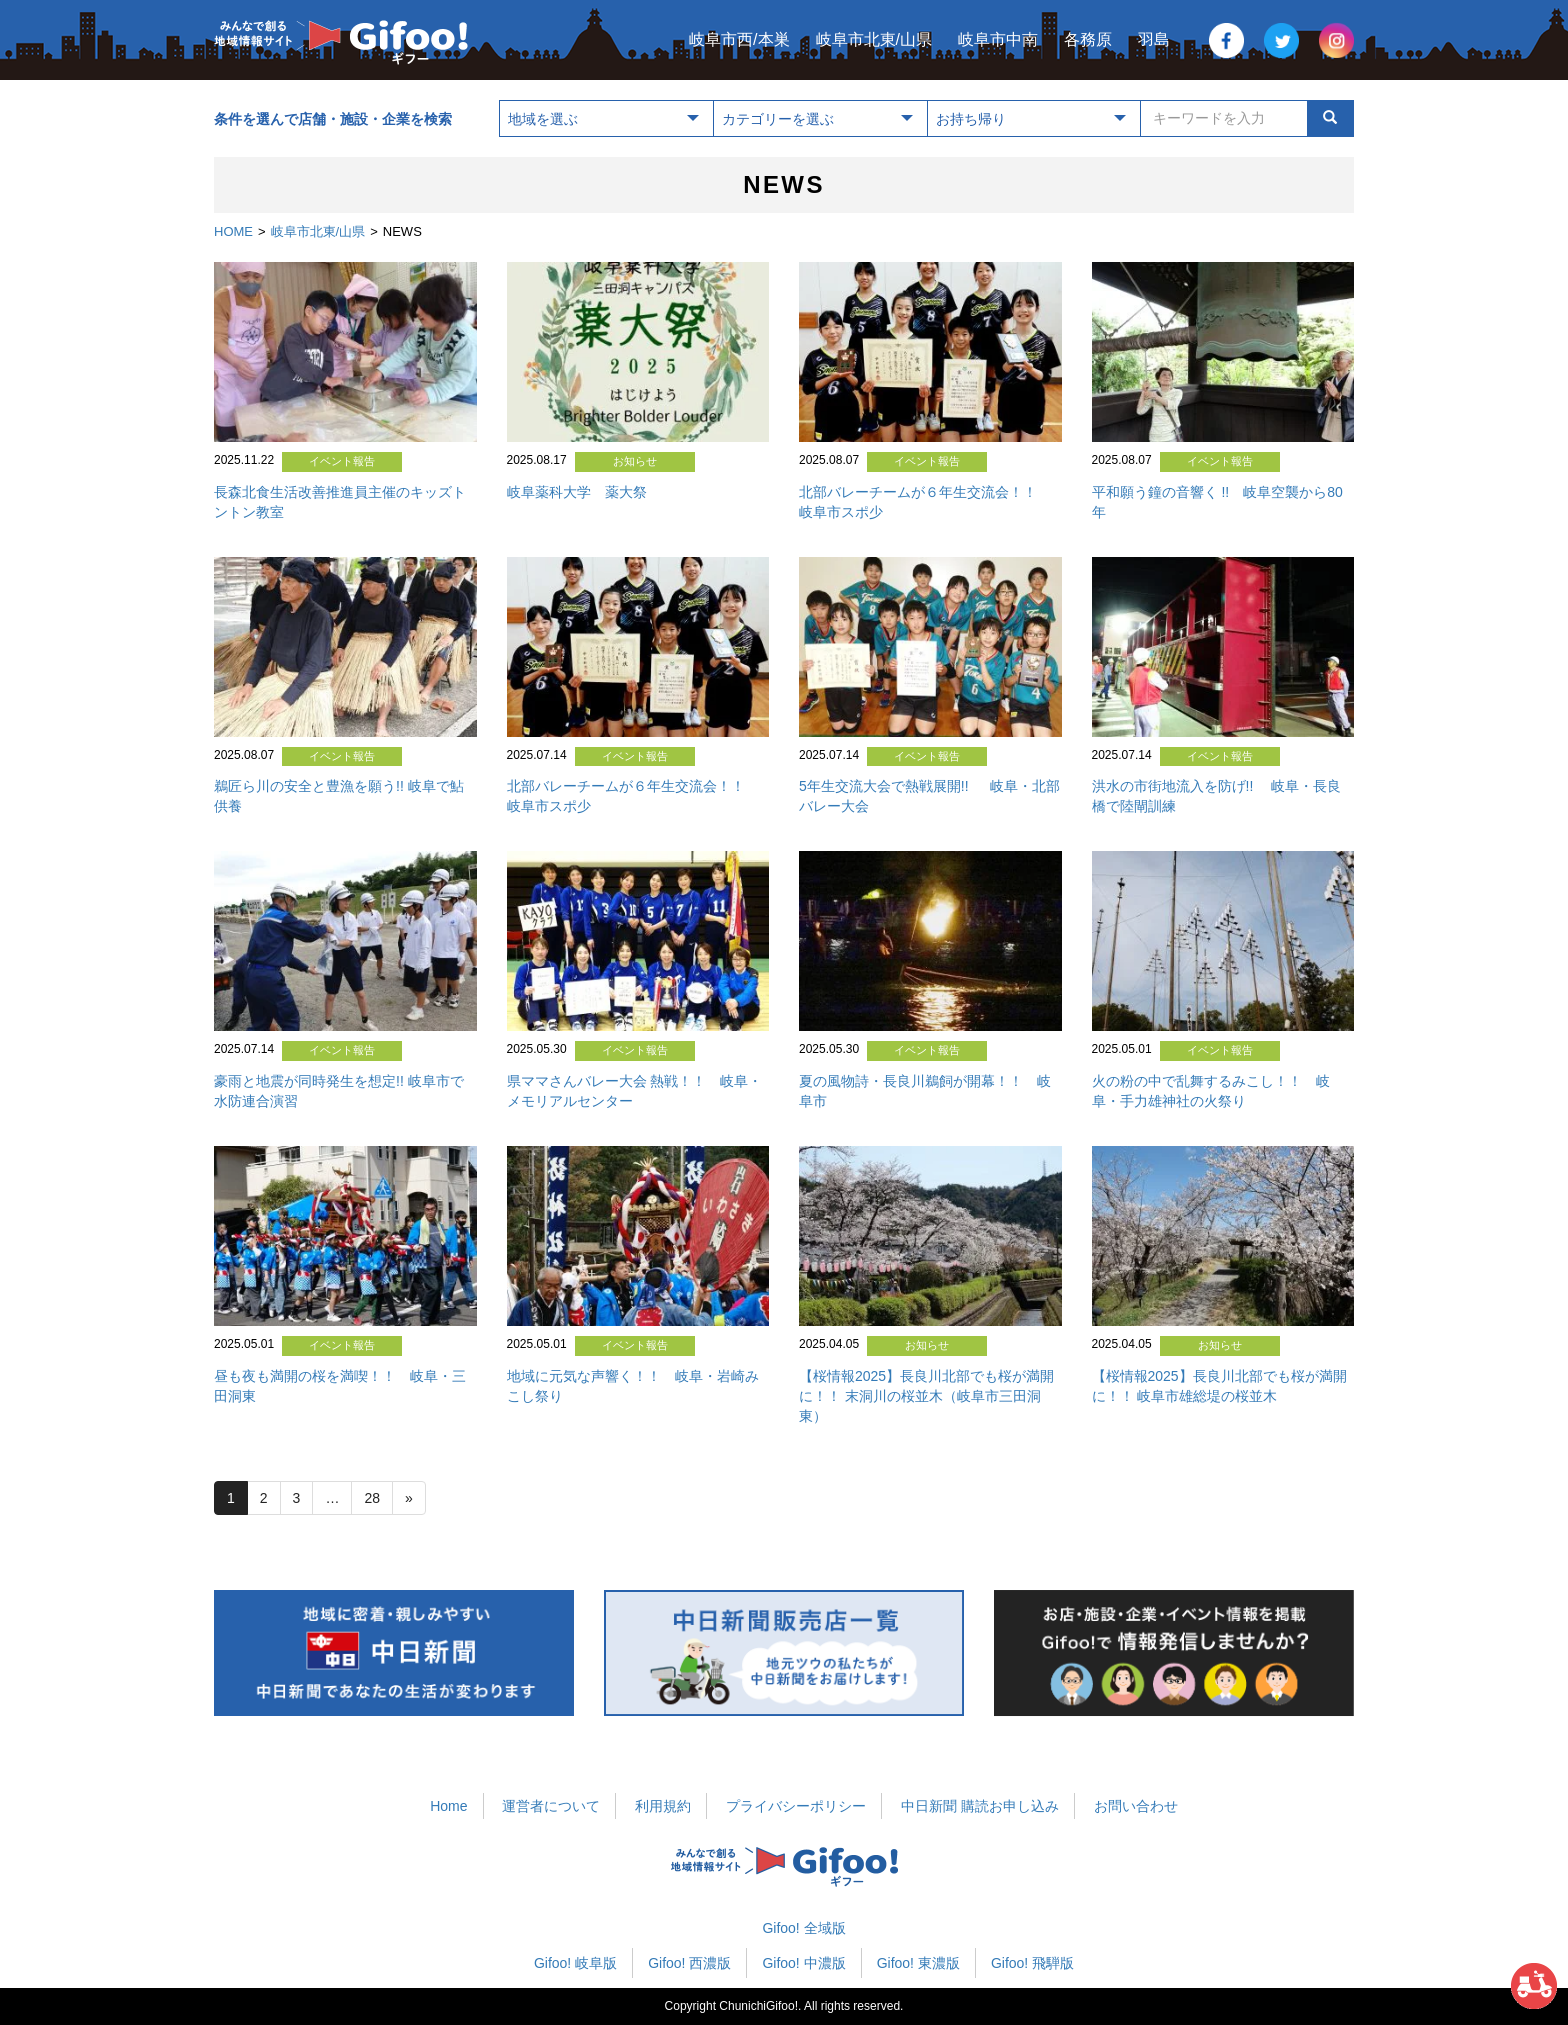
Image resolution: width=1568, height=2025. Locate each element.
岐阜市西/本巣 (739, 39)
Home (448, 1806)
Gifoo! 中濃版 (803, 1963)
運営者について (551, 1806)
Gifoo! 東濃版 (918, 1963)
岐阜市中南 (998, 39)
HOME (233, 231)
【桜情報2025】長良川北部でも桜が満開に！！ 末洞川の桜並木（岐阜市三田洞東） (926, 1396)
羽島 (1154, 39)
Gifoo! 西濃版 (689, 1963)
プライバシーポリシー (796, 1806)
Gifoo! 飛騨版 (1032, 1963)
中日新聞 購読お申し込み (980, 1806)
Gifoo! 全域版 (803, 1928)
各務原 (1088, 39)
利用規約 (663, 1806)
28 (372, 1498)
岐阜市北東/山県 (874, 39)
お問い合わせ (1136, 1806)
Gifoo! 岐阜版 (575, 1963)
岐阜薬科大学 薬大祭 (577, 492)
